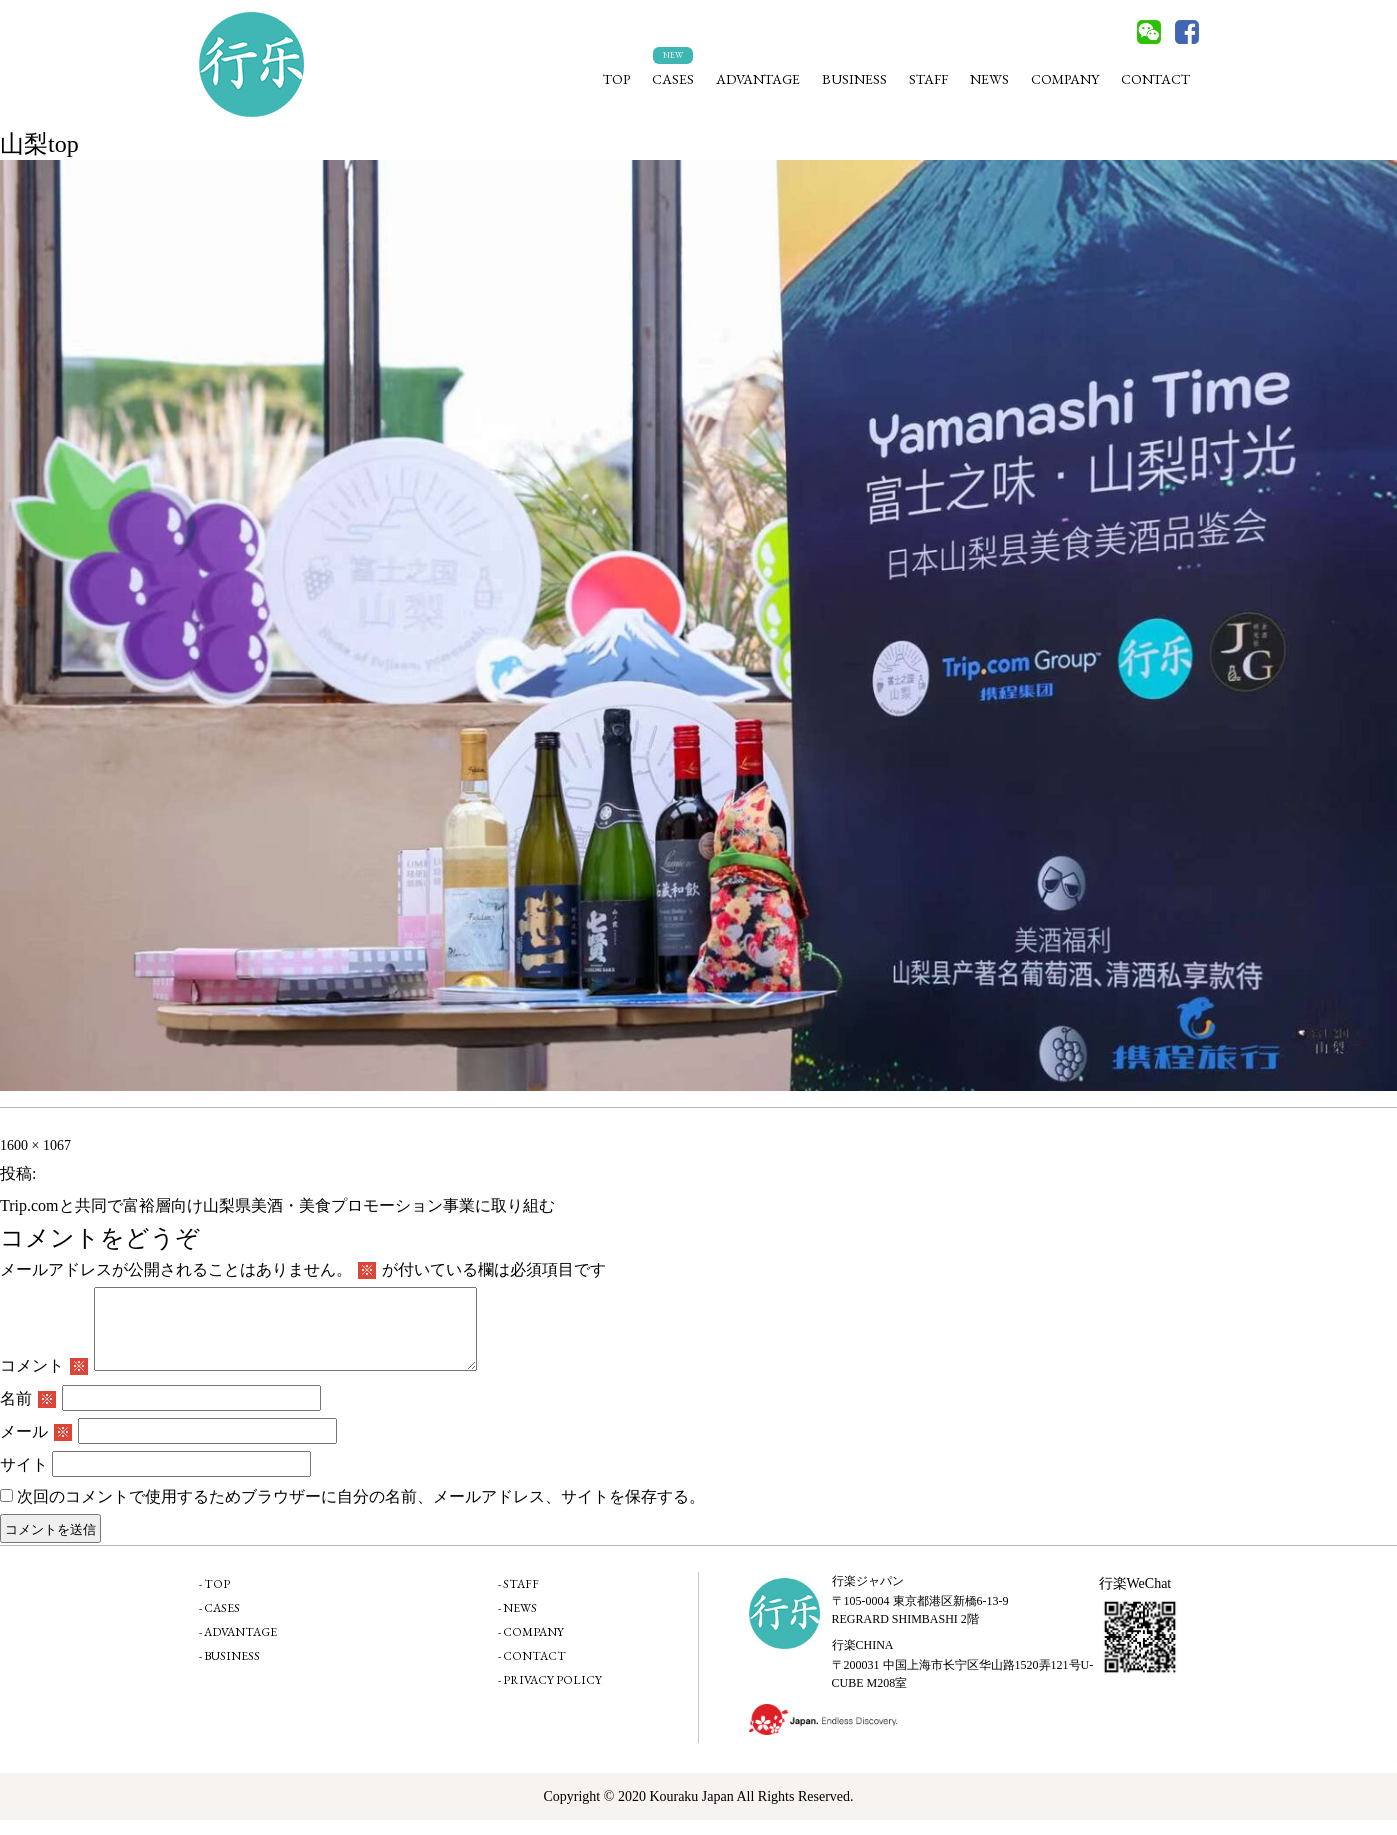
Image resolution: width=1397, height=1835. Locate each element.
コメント (44, 1380)
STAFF (928, 79)
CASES (673, 79)
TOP (616, 79)
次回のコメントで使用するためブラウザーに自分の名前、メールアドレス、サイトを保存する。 (361, 1511)
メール (36, 1446)
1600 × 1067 (35, 1145)
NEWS (989, 79)
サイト (24, 1479)
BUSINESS (854, 79)
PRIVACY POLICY (552, 1695)
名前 (28, 1413)
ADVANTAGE (758, 79)
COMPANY (1065, 79)
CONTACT (1155, 79)
